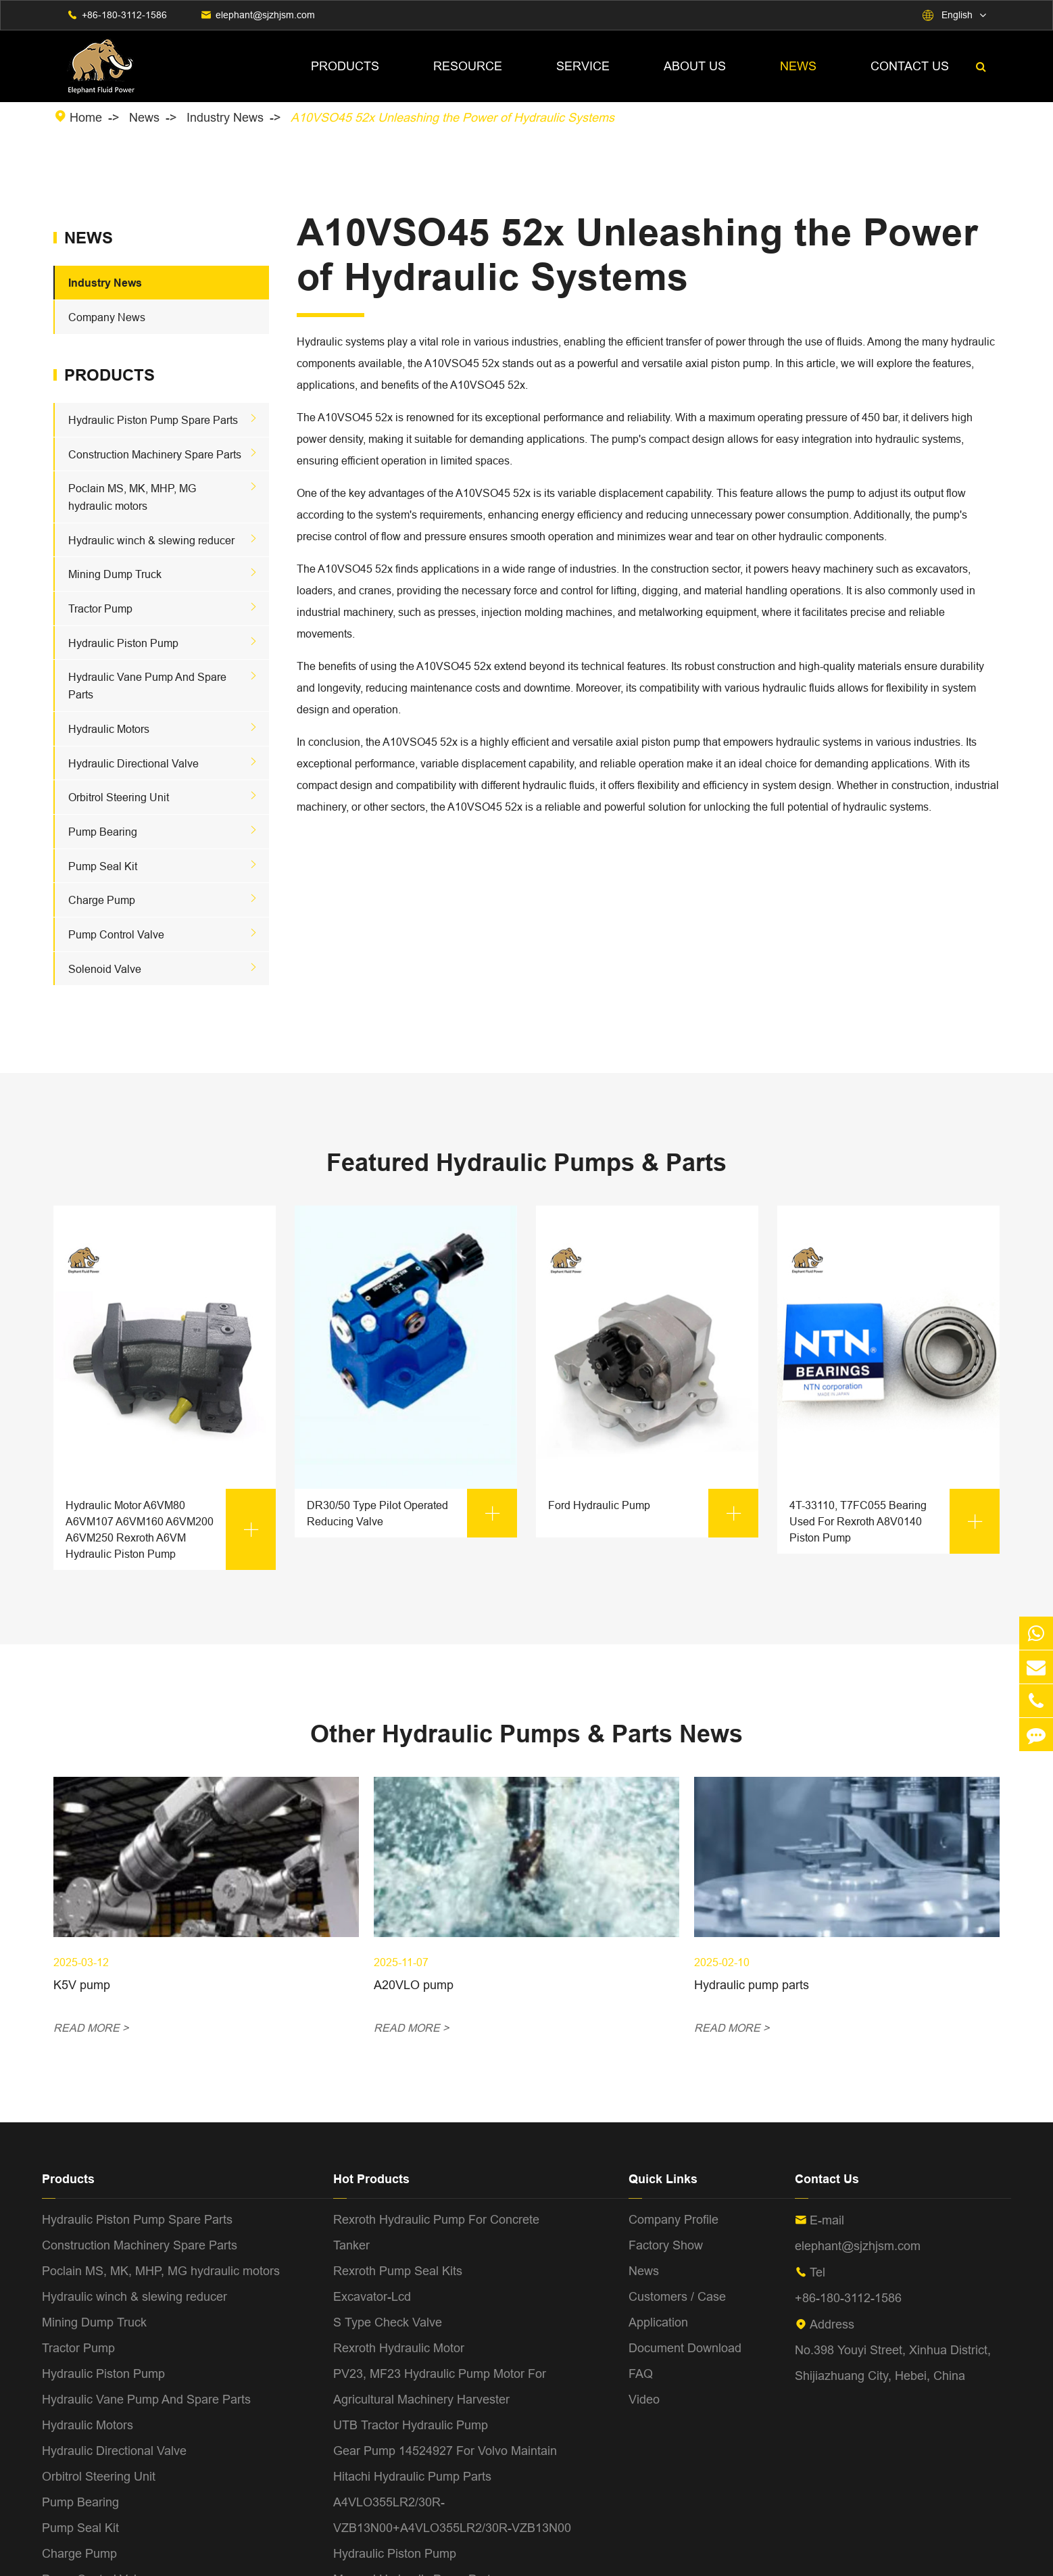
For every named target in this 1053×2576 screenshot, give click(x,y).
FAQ (641, 2373)
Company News (106, 317)
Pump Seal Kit (102, 866)
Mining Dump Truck (115, 574)
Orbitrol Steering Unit (118, 797)
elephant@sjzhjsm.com (265, 14)
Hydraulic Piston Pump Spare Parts (153, 420)
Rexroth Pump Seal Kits (397, 2271)
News (798, 66)
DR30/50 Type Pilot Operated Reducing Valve (412, 1513)
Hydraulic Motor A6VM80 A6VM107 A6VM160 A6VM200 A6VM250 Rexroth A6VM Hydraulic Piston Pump (171, 1529)
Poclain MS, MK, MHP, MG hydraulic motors (161, 2271)
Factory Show (666, 2245)
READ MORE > (90, 2028)
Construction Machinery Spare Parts (154, 454)
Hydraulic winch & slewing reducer (151, 540)
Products (345, 66)
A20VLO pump (414, 1985)
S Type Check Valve (387, 2322)
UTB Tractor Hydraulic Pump (410, 2425)
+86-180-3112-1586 (124, 14)
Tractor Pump (100, 608)
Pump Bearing (102, 832)
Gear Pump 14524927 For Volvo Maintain (445, 2450)
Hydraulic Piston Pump (123, 643)
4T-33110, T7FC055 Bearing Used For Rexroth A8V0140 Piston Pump (894, 1521)
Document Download (685, 2348)
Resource (467, 66)
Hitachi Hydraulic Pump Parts (412, 2476)
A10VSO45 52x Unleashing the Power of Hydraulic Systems (452, 117)
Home (86, 117)
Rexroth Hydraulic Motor (398, 2348)
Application (658, 2322)
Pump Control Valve (116, 934)
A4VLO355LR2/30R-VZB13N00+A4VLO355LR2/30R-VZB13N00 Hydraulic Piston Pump (452, 2527)
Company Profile (673, 2219)
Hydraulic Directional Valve (133, 763)
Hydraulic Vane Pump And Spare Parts (146, 2399)
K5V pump (81, 1985)
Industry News (225, 117)
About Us (695, 66)
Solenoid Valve (104, 969)
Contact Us (910, 66)
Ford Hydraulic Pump (653, 1513)
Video (644, 2399)
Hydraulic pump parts (751, 1985)
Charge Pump (101, 900)
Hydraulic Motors (108, 729)
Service (583, 66)
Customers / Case (677, 2296)
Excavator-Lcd (372, 2296)
